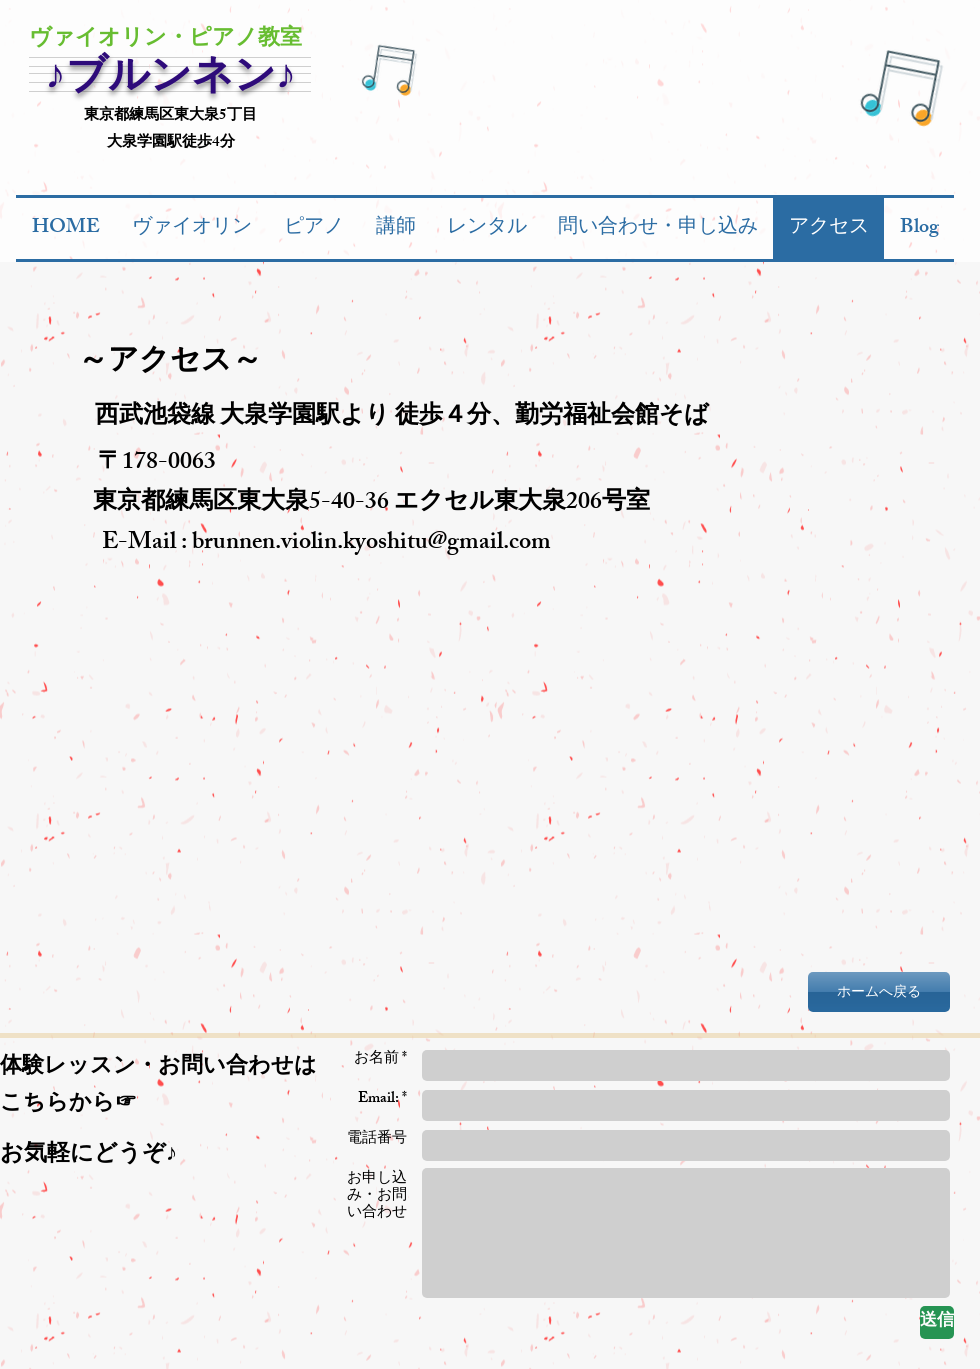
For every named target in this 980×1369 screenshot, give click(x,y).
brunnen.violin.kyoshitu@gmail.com (371, 544)
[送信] (937, 1322)
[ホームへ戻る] (879, 992)
